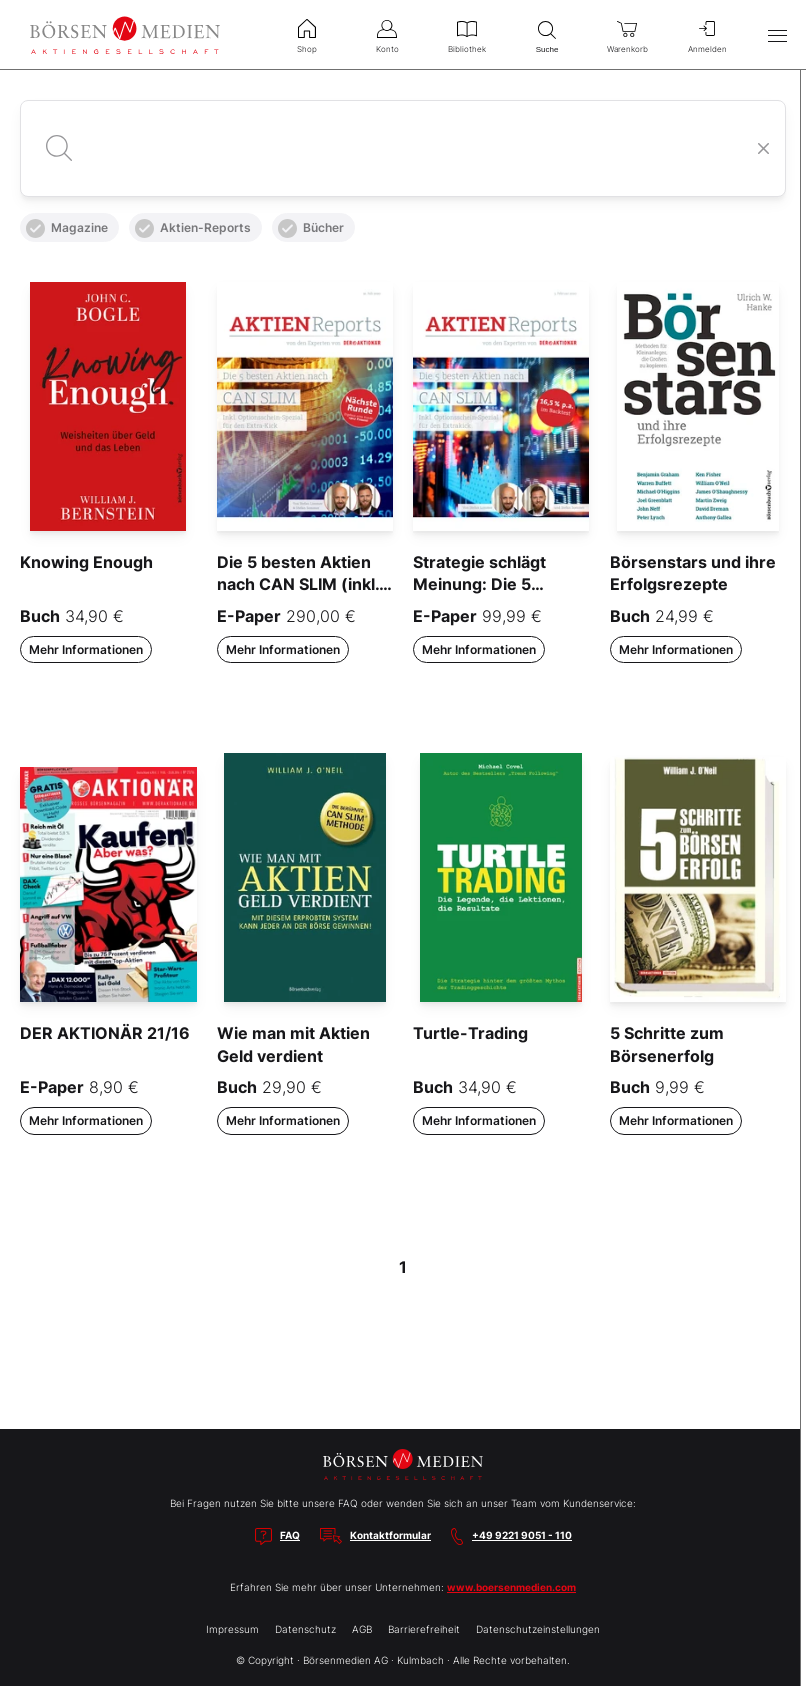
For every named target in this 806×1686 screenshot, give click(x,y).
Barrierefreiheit (424, 1629)
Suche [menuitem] (547, 34)
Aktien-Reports (193, 228)
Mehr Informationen (86, 649)
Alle (42, 181)
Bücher (311, 228)
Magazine (67, 228)
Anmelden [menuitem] (707, 34)
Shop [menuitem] (307, 34)
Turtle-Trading (470, 1033)
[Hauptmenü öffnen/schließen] (777, 35)
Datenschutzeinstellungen (538, 1629)
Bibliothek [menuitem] (467, 34)
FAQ (290, 1535)
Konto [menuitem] (387, 34)
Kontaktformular (390, 1535)
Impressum (232, 1629)
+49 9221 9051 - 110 (522, 1535)
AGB (362, 1629)
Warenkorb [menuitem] (627, 34)
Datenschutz (305, 1629)
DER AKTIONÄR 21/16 (105, 1033)
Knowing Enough (86, 562)
